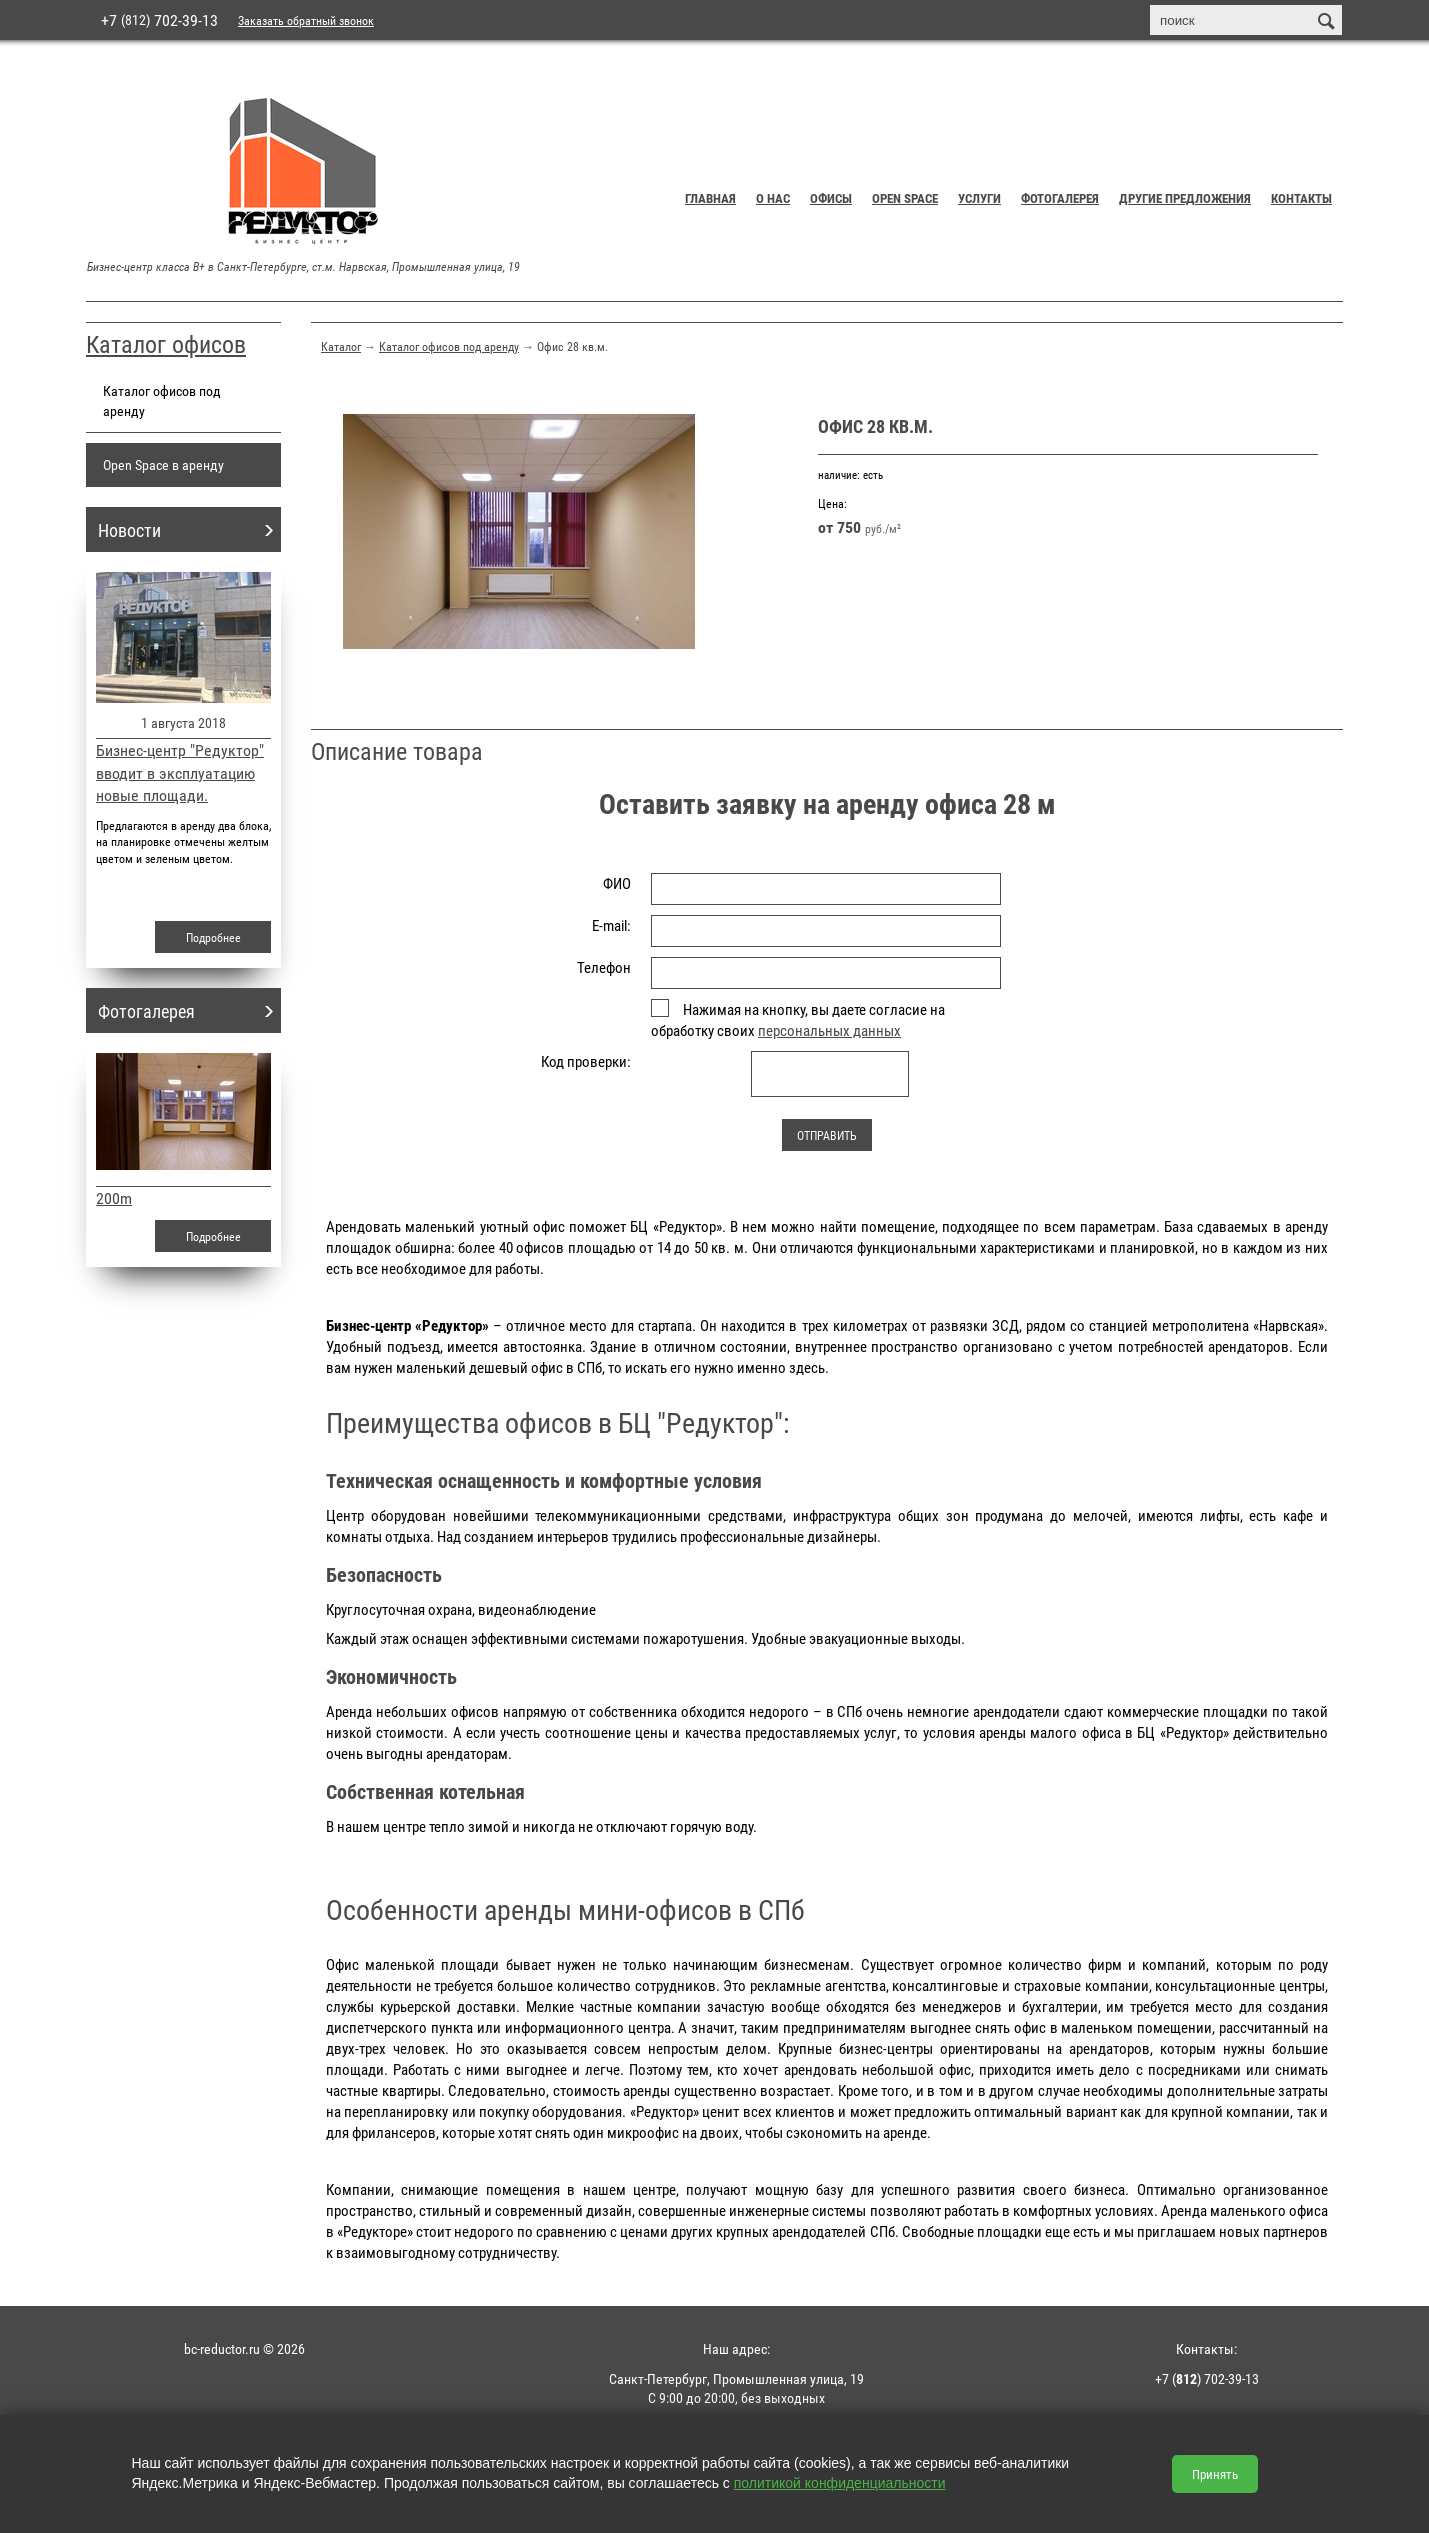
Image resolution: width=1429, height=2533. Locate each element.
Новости (129, 530)
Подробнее (213, 937)
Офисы (831, 198)
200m (114, 1198)
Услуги (979, 198)
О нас (773, 198)
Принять (1215, 2474)
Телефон (604, 967)
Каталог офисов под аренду (449, 346)
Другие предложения (1185, 198)
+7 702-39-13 (159, 20)
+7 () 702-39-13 (1207, 2378)
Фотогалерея (1060, 198)
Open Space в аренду (163, 464)
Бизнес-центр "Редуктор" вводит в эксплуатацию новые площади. (180, 772)
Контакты (1301, 198)
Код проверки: (586, 1061)
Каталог (341, 346)
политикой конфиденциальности (840, 2483)
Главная (710, 198)
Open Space (905, 198)
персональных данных (829, 1030)
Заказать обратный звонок (306, 20)
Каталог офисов (166, 344)
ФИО (617, 883)
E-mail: (611, 925)
